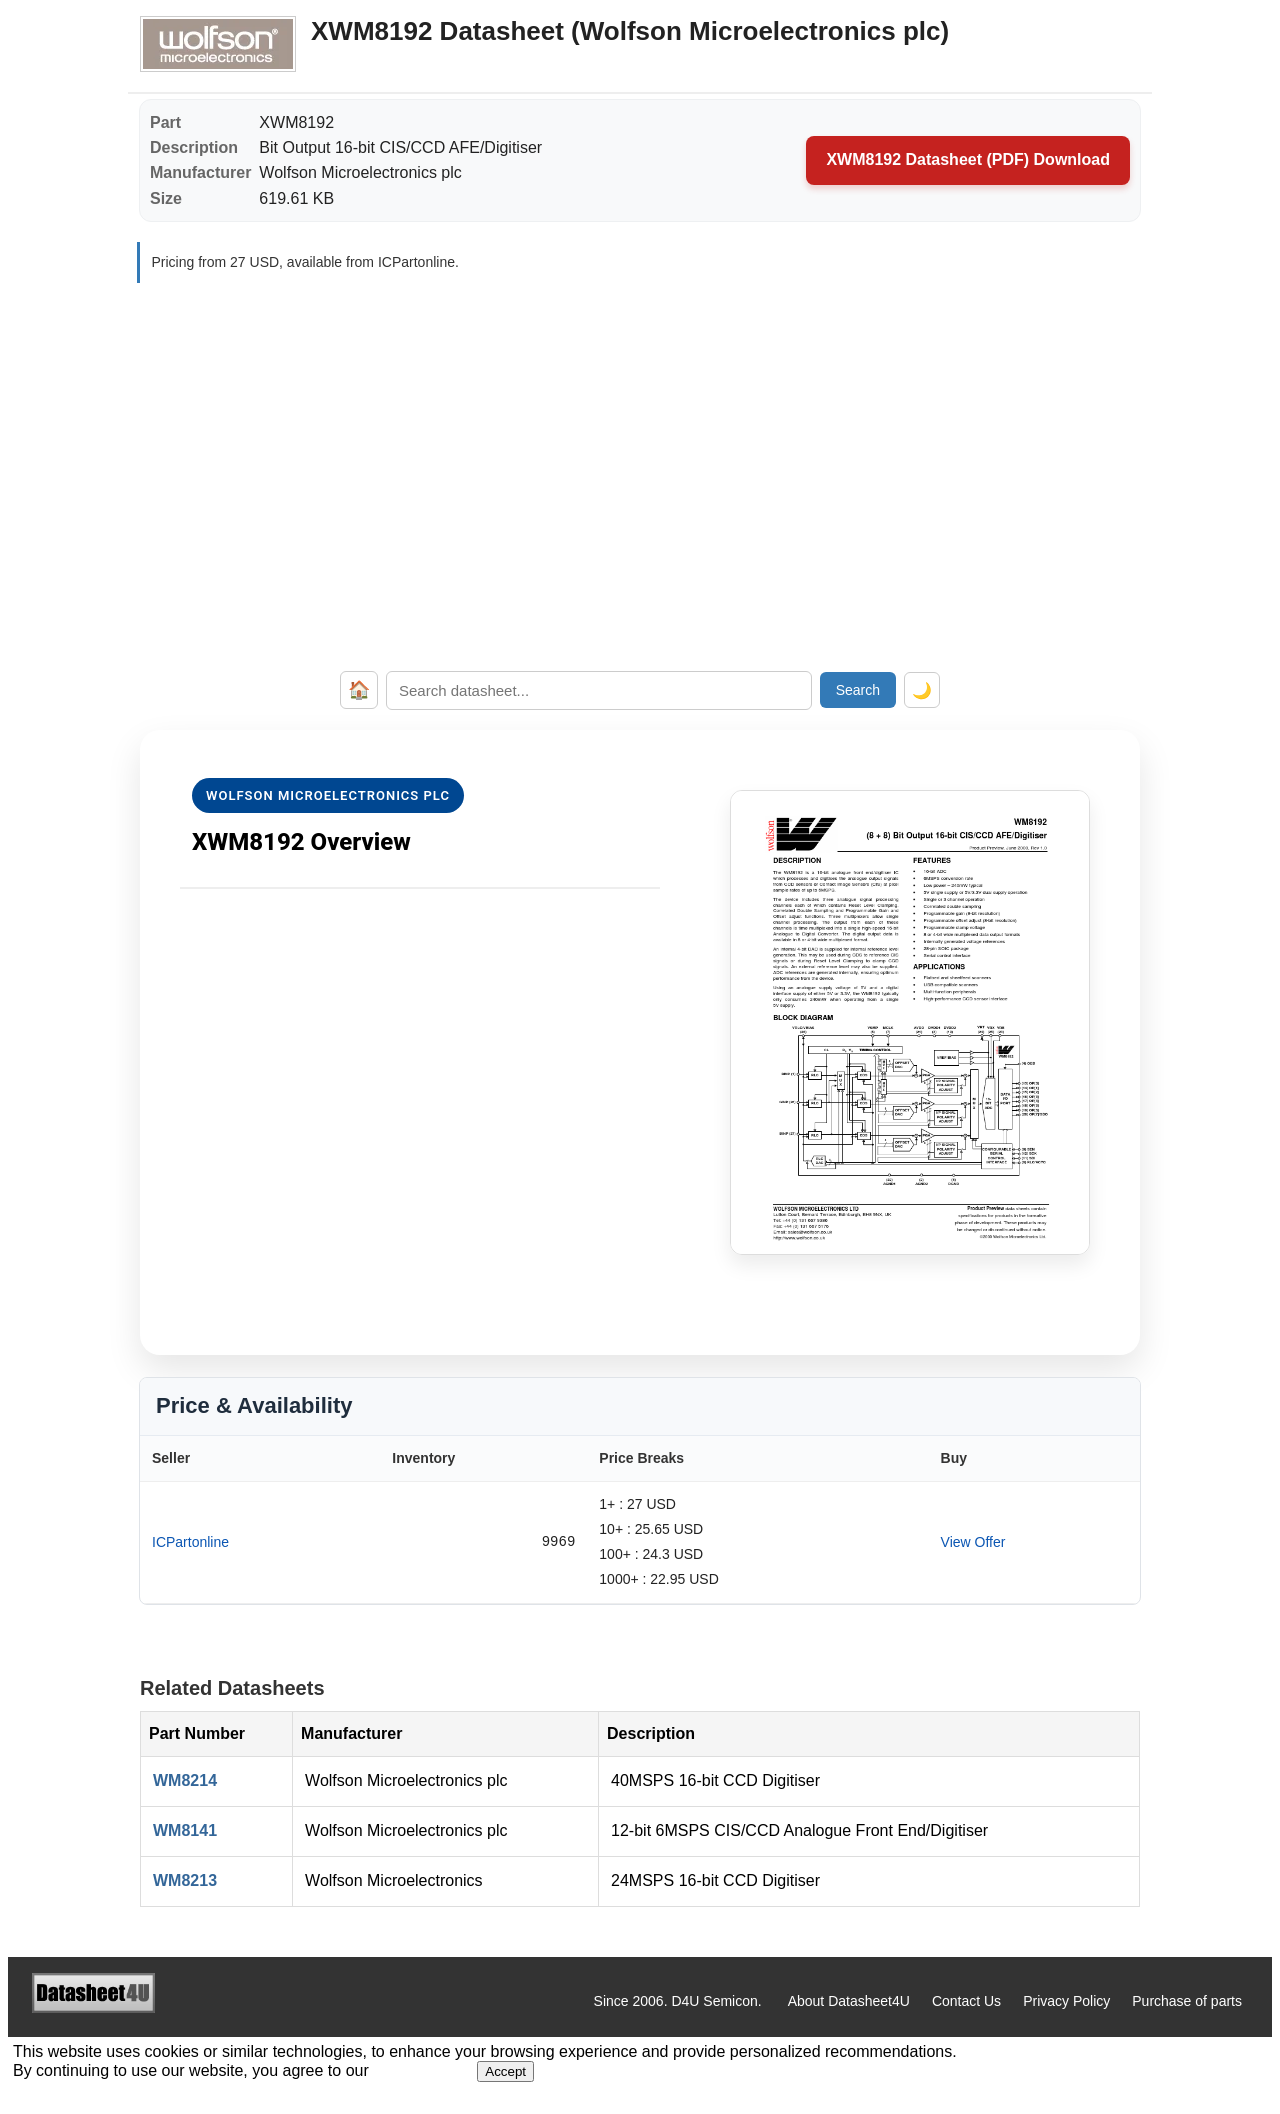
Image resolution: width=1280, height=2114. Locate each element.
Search (858, 690)
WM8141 (185, 1830)
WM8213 (185, 1880)
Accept (505, 2071)
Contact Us (966, 2001)
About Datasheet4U (849, 2001)
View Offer (973, 1542)
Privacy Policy (1066, 2001)
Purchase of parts (1187, 2001)
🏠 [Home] (359, 690)
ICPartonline (190, 1542)
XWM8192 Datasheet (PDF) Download (968, 159)
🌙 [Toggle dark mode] (922, 690)
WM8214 (185, 1780)
